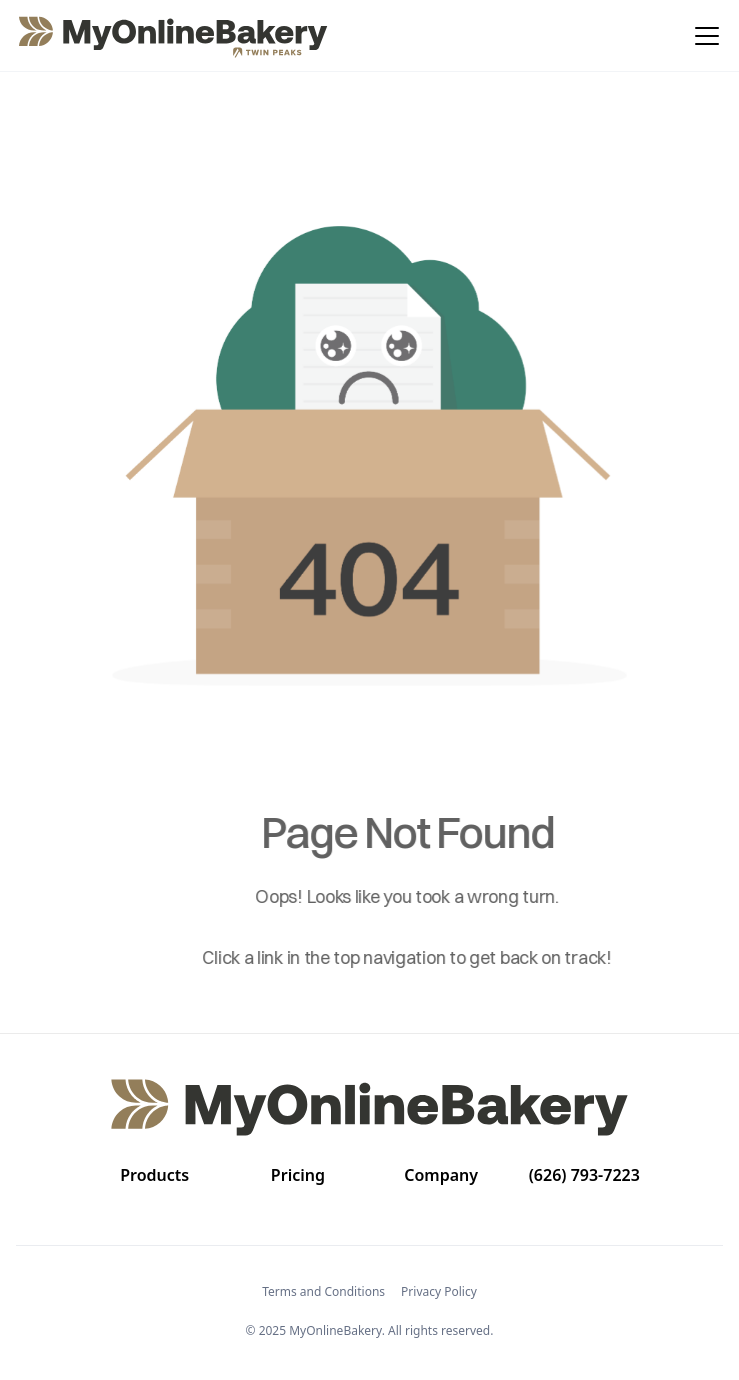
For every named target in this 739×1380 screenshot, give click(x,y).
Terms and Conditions (323, 1291)
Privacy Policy (439, 1291)
